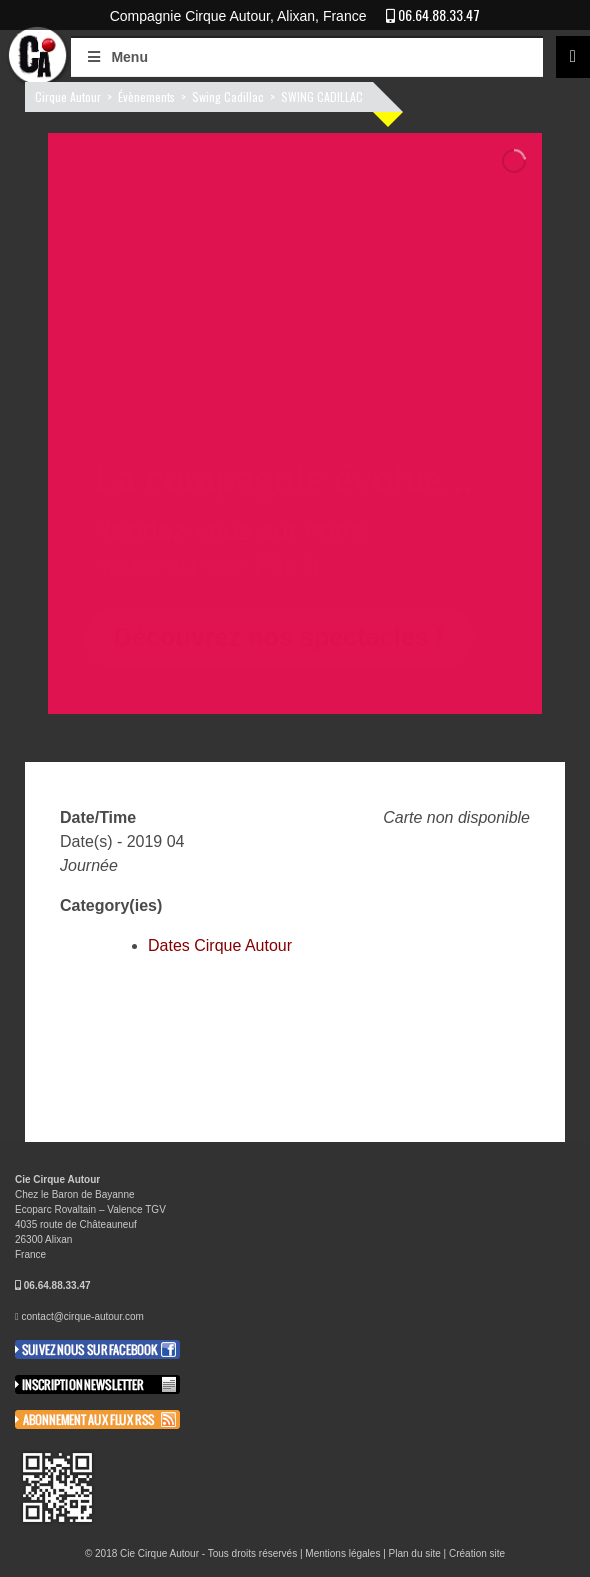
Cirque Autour (68, 96)
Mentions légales (342, 1553)
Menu (116, 57)
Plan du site (415, 1553)
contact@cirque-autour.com (82, 1316)
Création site (477, 1553)
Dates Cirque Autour (220, 945)
